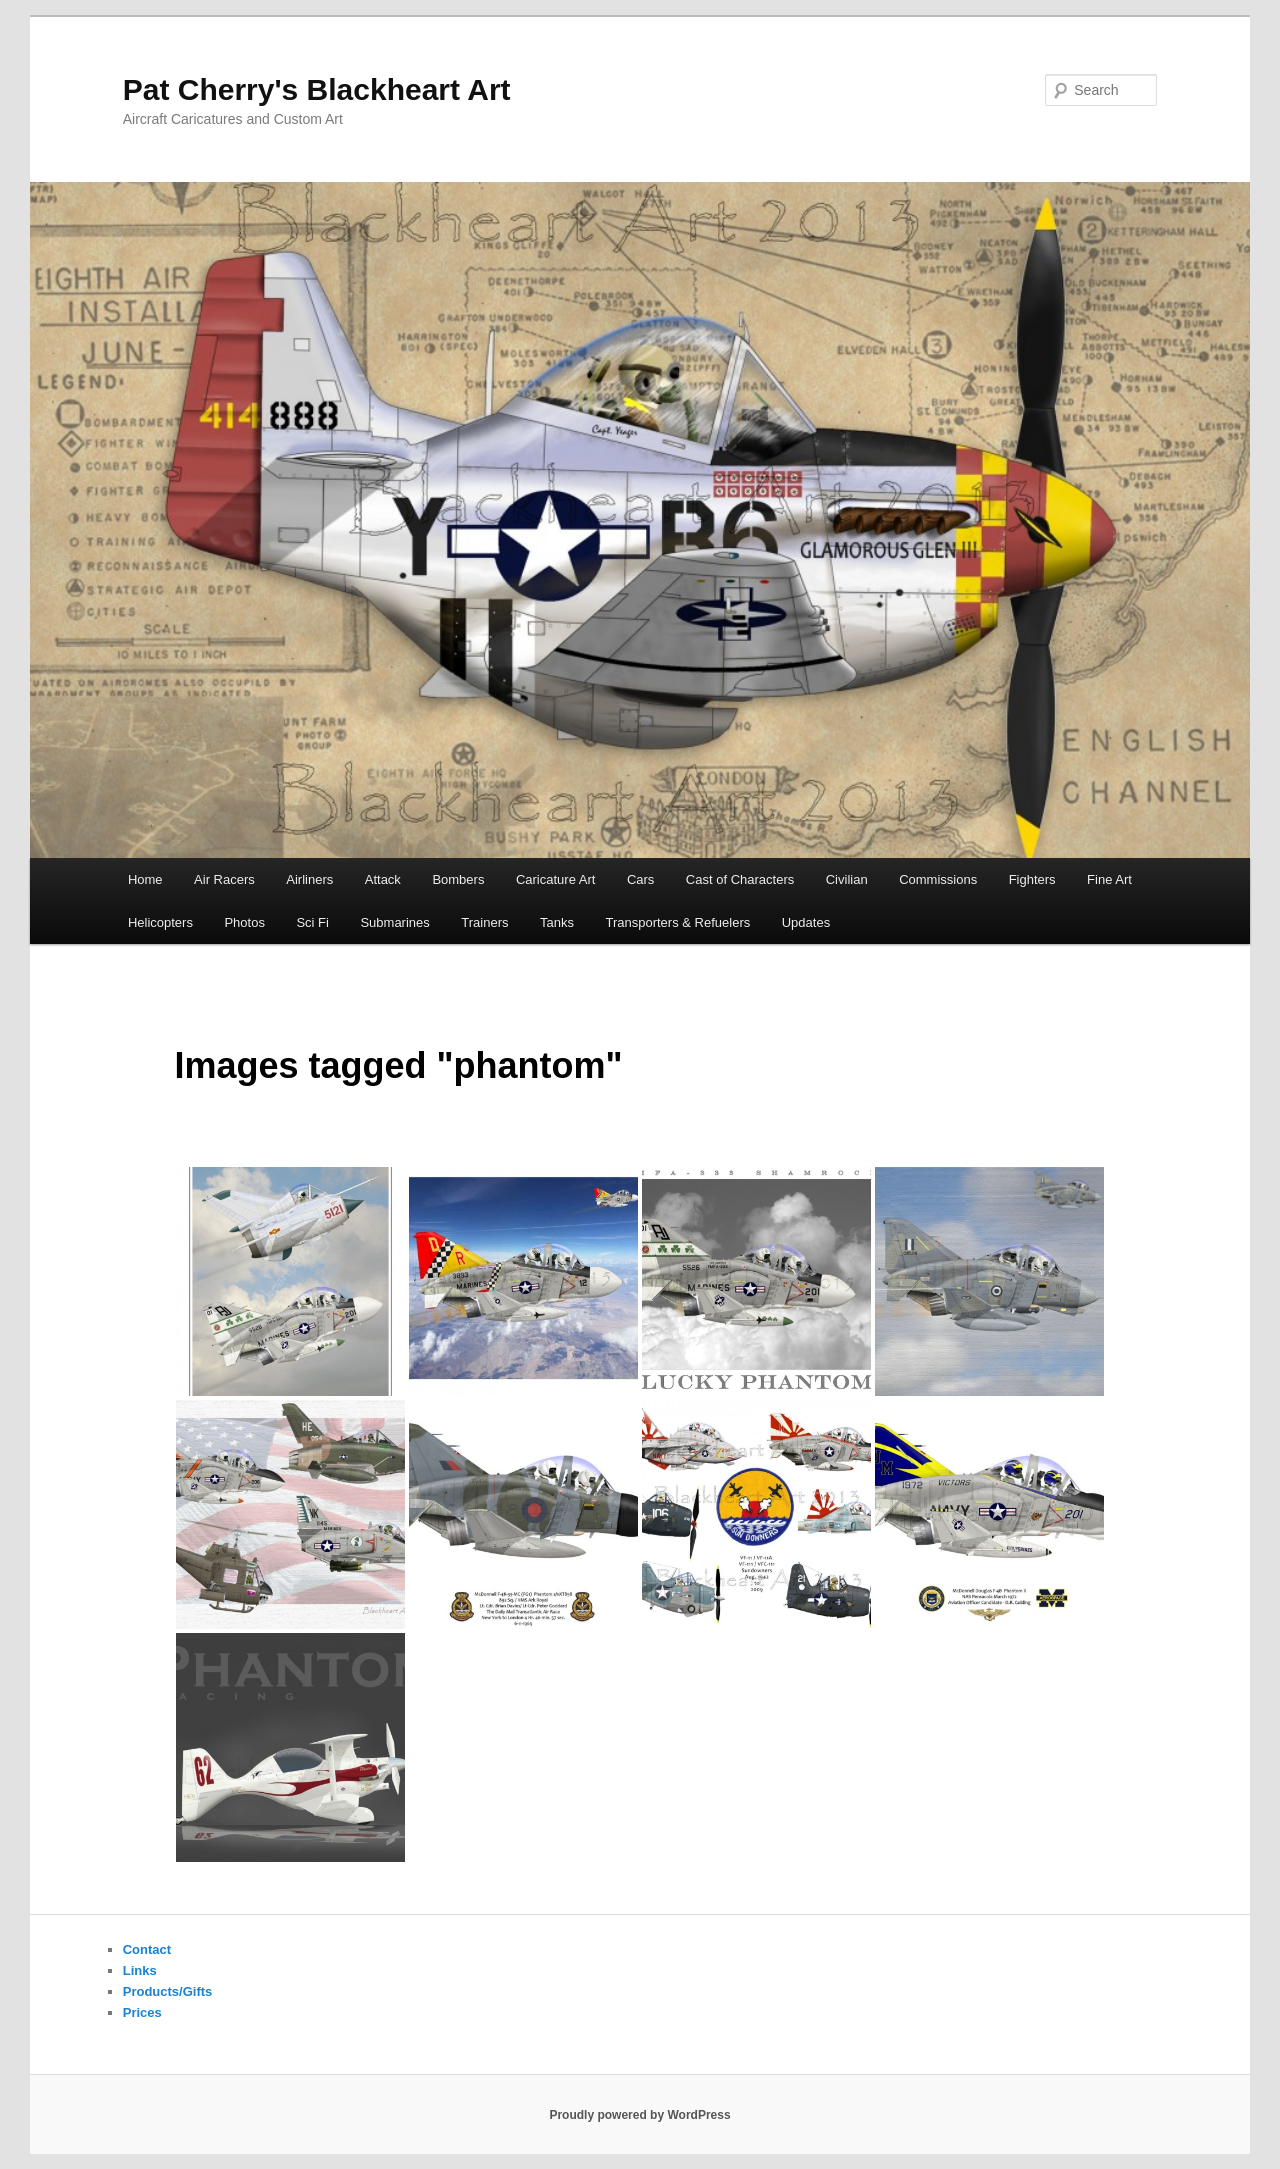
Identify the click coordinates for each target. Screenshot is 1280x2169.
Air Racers (224, 879)
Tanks (557, 922)
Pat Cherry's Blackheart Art (317, 89)
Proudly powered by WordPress (639, 2115)
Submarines (394, 922)
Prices (142, 2012)
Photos (244, 922)
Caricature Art (555, 879)
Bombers (458, 879)
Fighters (1032, 879)
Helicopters (160, 922)
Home (145, 879)
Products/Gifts (168, 1991)
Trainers (484, 922)
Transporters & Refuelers (677, 922)
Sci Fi (312, 922)
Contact (147, 1949)
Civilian (847, 879)
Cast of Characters (740, 879)
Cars (640, 879)
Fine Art (1109, 879)
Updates (806, 922)
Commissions (938, 879)
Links (140, 1970)
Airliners (309, 879)
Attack (383, 879)
